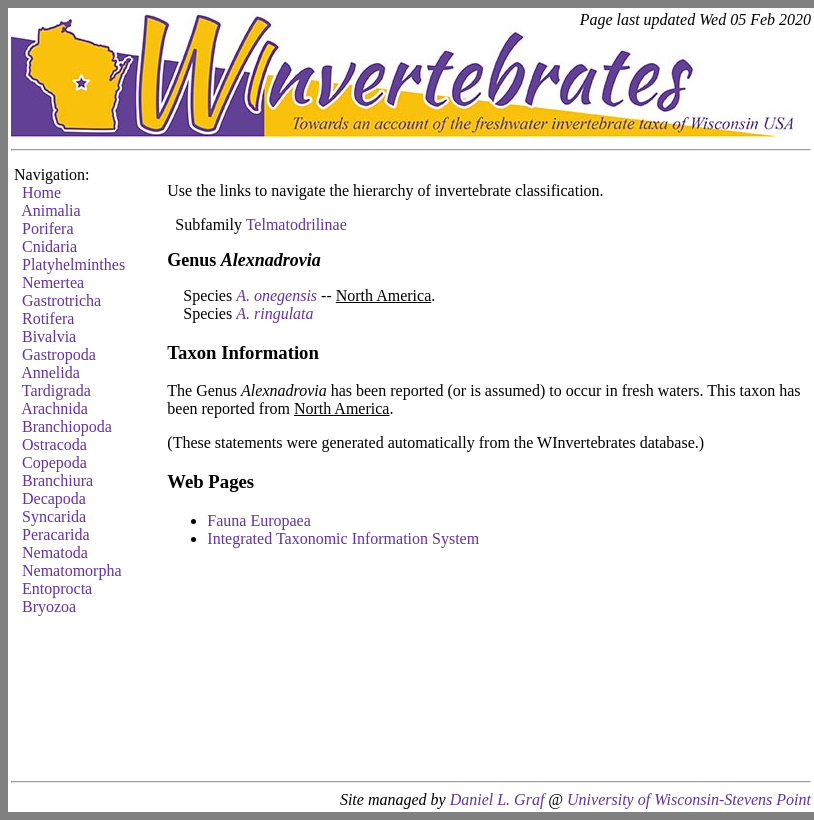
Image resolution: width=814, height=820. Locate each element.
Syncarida (54, 516)
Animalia (51, 210)
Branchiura (57, 480)
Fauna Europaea (259, 520)
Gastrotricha (61, 300)
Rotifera (48, 318)
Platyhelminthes (73, 264)
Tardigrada (56, 390)
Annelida (50, 372)
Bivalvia (49, 336)
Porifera (48, 228)
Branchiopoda (67, 426)
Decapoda (54, 498)
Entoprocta (57, 588)
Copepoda (54, 462)
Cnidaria (49, 246)
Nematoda (55, 552)
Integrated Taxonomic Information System (343, 538)
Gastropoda (59, 354)
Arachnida (54, 408)
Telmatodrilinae (296, 224)
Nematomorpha (72, 570)
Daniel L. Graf (497, 799)
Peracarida (56, 534)
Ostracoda (54, 444)
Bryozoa (49, 606)
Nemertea (53, 282)
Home (41, 192)
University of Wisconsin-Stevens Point (689, 799)
